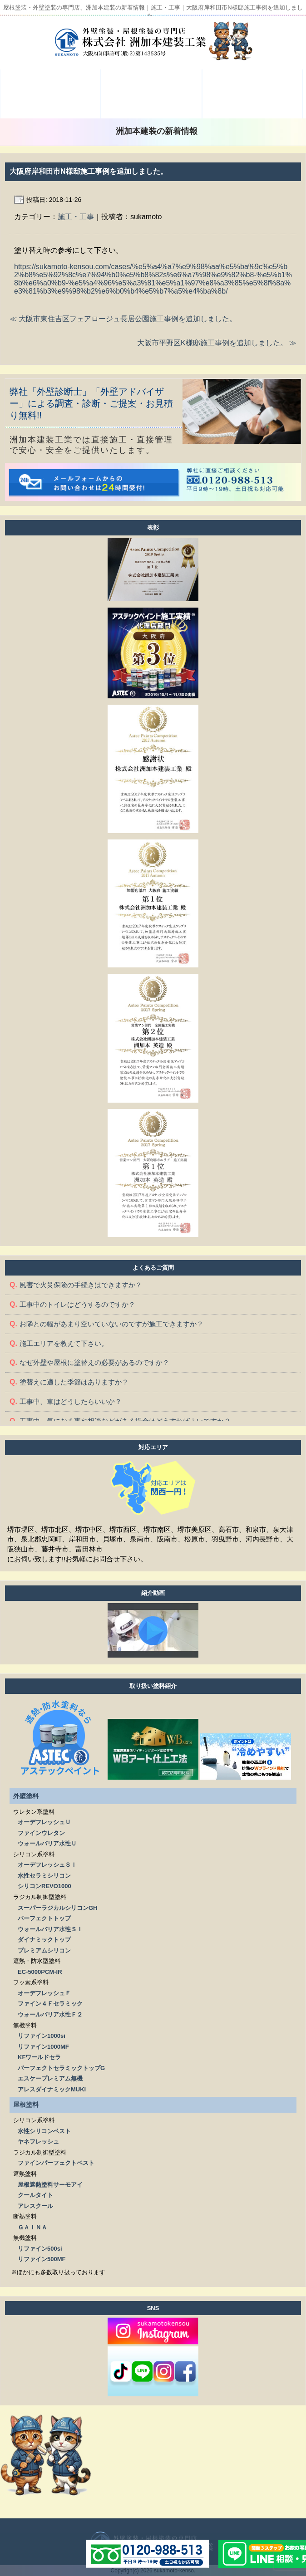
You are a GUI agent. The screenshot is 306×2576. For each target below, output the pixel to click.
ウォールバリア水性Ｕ (47, 1843)
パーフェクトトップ (44, 1918)
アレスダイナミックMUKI (52, 2089)
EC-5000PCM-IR (40, 1971)
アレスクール (35, 2206)
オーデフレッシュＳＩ (47, 1864)
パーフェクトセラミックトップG (61, 2068)
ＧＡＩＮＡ (32, 2227)
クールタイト (35, 2195)
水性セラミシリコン (44, 1875)
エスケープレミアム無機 (50, 2078)
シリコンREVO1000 (44, 1886)
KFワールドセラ (39, 2057)
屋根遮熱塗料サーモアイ (50, 2184)
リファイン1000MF (43, 2046)
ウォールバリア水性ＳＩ (50, 1929)
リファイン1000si (41, 2035)
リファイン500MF (41, 2259)
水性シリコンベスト (44, 2131)
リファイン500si (40, 2248)
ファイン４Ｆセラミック (50, 2003)
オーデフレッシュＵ (44, 1822)
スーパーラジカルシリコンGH (58, 1907)
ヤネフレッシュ (38, 2141)
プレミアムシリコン (44, 1950)
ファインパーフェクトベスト (56, 2162)
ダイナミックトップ (44, 1939)
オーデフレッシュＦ (44, 1993)
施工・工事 (76, 217)
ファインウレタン (41, 1833)
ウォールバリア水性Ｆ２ (50, 2014)
